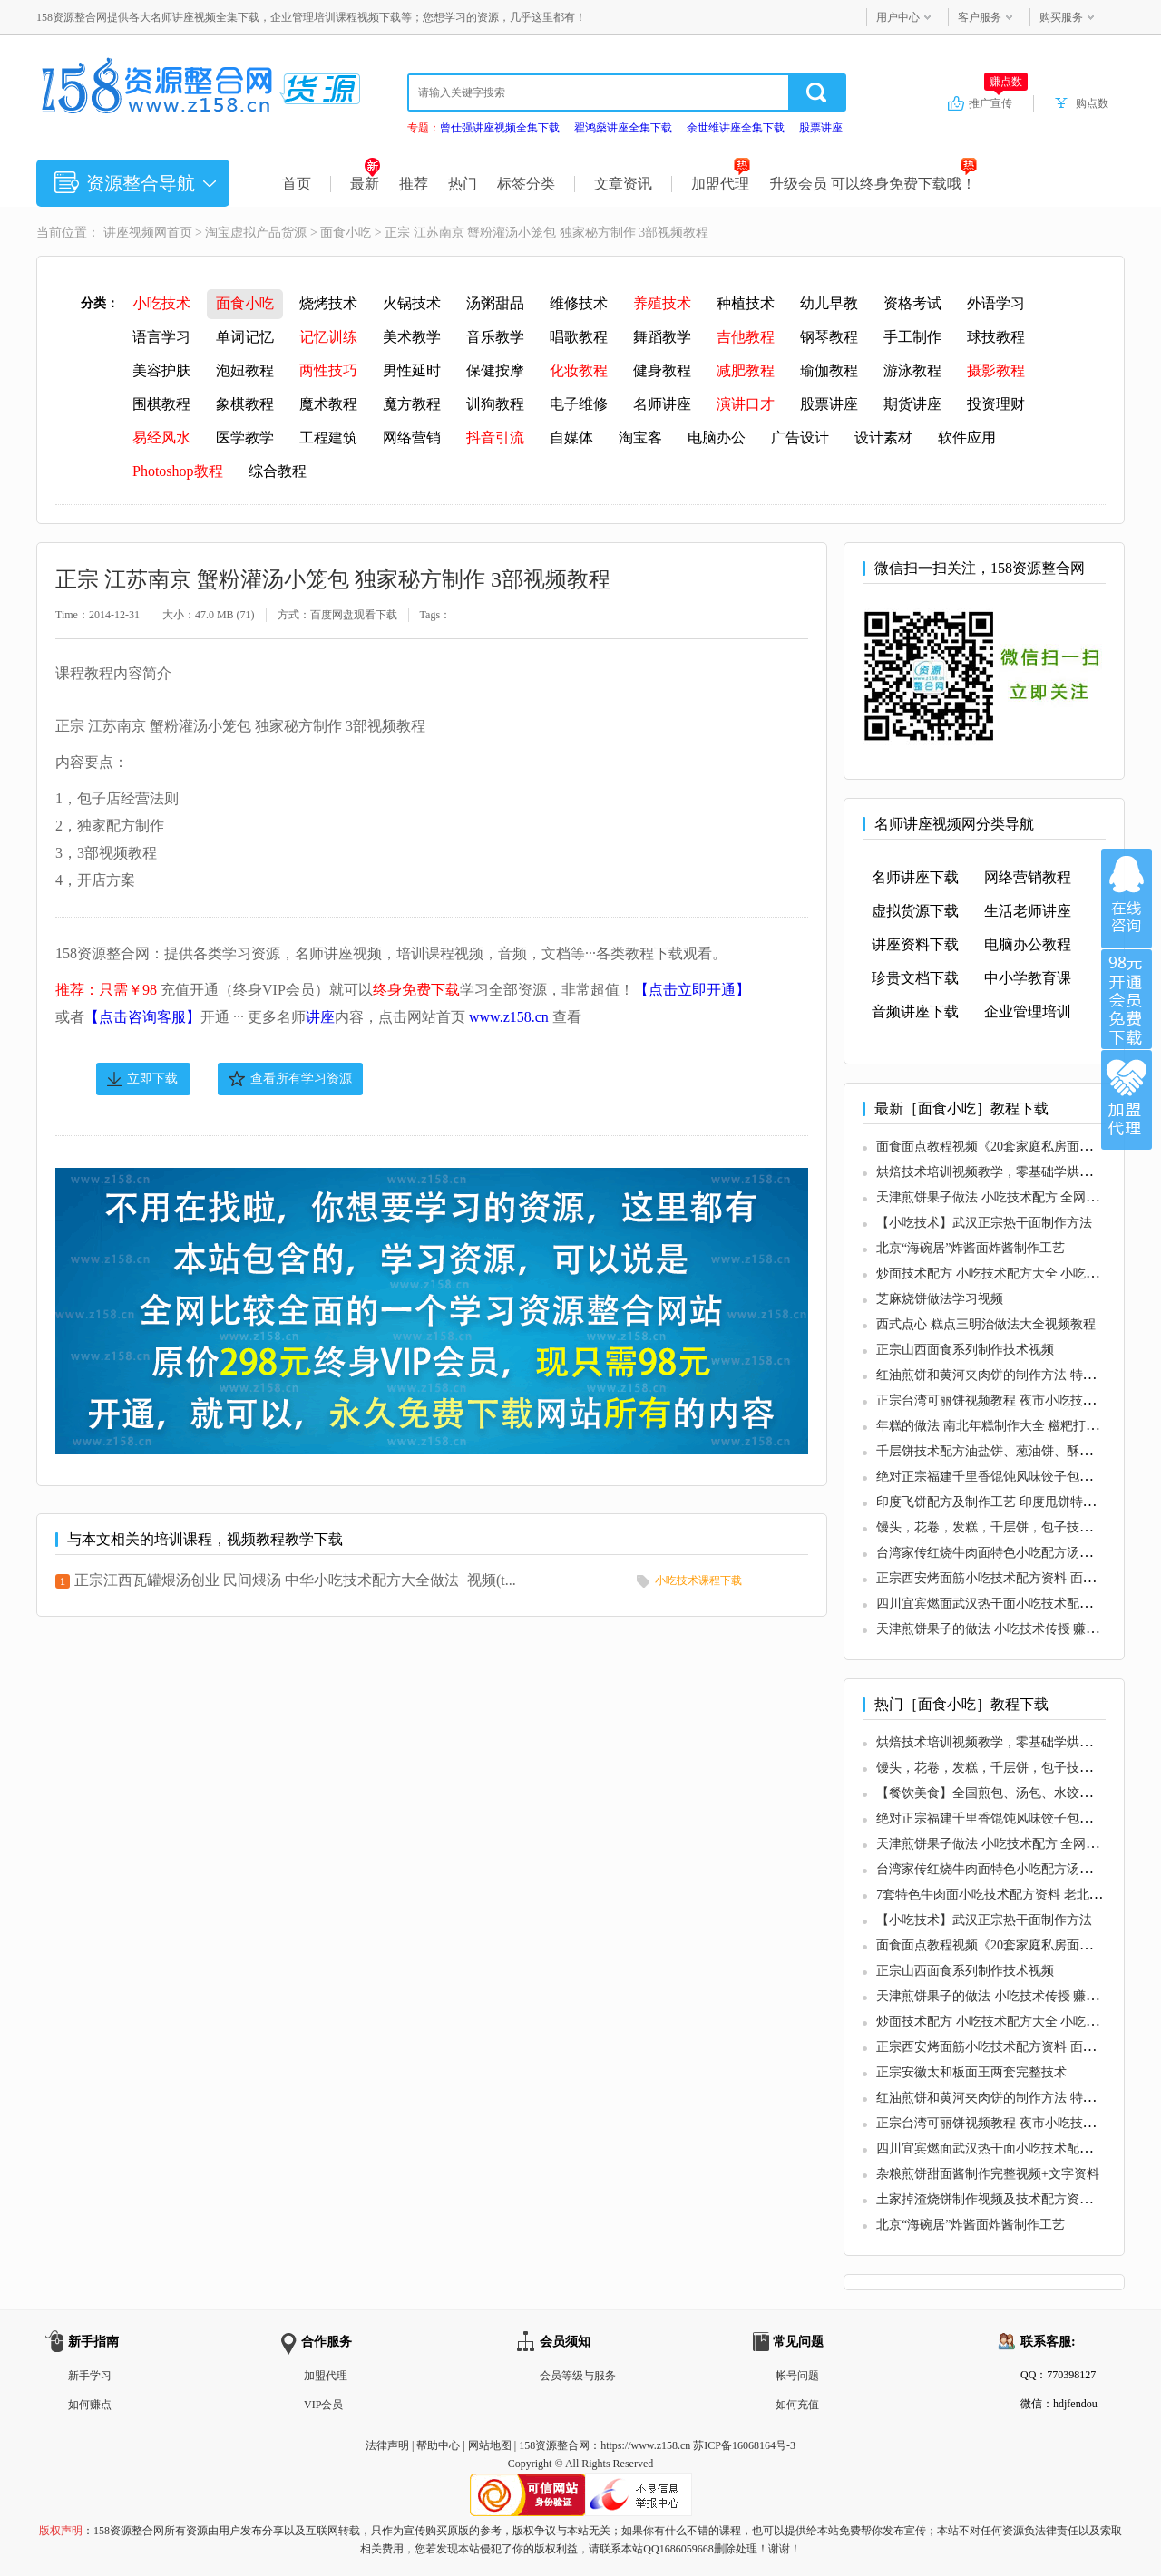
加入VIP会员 (1126, 999)
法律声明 (387, 2445)
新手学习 (90, 2375)
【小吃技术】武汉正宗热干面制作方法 (984, 1223)
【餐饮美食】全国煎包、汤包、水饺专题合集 (1003, 1793)
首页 (296, 183)
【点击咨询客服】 (142, 1017)
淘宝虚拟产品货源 (256, 232)
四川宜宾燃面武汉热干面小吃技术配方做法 (996, 1603)
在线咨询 (1126, 898)
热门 (462, 183)
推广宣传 (998, 102)
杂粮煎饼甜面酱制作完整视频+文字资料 (987, 2174)
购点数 (1092, 103)
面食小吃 (345, 232)
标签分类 (526, 183)
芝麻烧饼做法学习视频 (939, 1299)
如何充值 (797, 2404)
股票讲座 (821, 128)
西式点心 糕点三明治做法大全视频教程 (986, 1324)
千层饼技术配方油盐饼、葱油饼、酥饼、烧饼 (1003, 1451)
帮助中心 (438, 2445)
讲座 (320, 1017)
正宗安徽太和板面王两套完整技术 (971, 2072)
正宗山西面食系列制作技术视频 (965, 1349)
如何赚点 (90, 2404)
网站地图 (490, 2445)
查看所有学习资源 (301, 1078)
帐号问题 (797, 2375)
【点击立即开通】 (692, 989)
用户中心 (898, 17)
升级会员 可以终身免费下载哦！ (873, 183)
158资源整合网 (554, 2445)
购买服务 (1061, 17)
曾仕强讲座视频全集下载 (500, 128)
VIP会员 (323, 2404)
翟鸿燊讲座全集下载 (623, 128)
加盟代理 (720, 183)
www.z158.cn (509, 1017)
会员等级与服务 (578, 2375)
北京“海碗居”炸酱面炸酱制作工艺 (970, 1248)
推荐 (413, 183)
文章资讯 (623, 183)
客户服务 (979, 17)
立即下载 (152, 1078)
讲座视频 (128, 232)
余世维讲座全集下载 (736, 128)
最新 (365, 183)
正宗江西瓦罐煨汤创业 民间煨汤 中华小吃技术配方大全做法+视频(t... (295, 1580)
